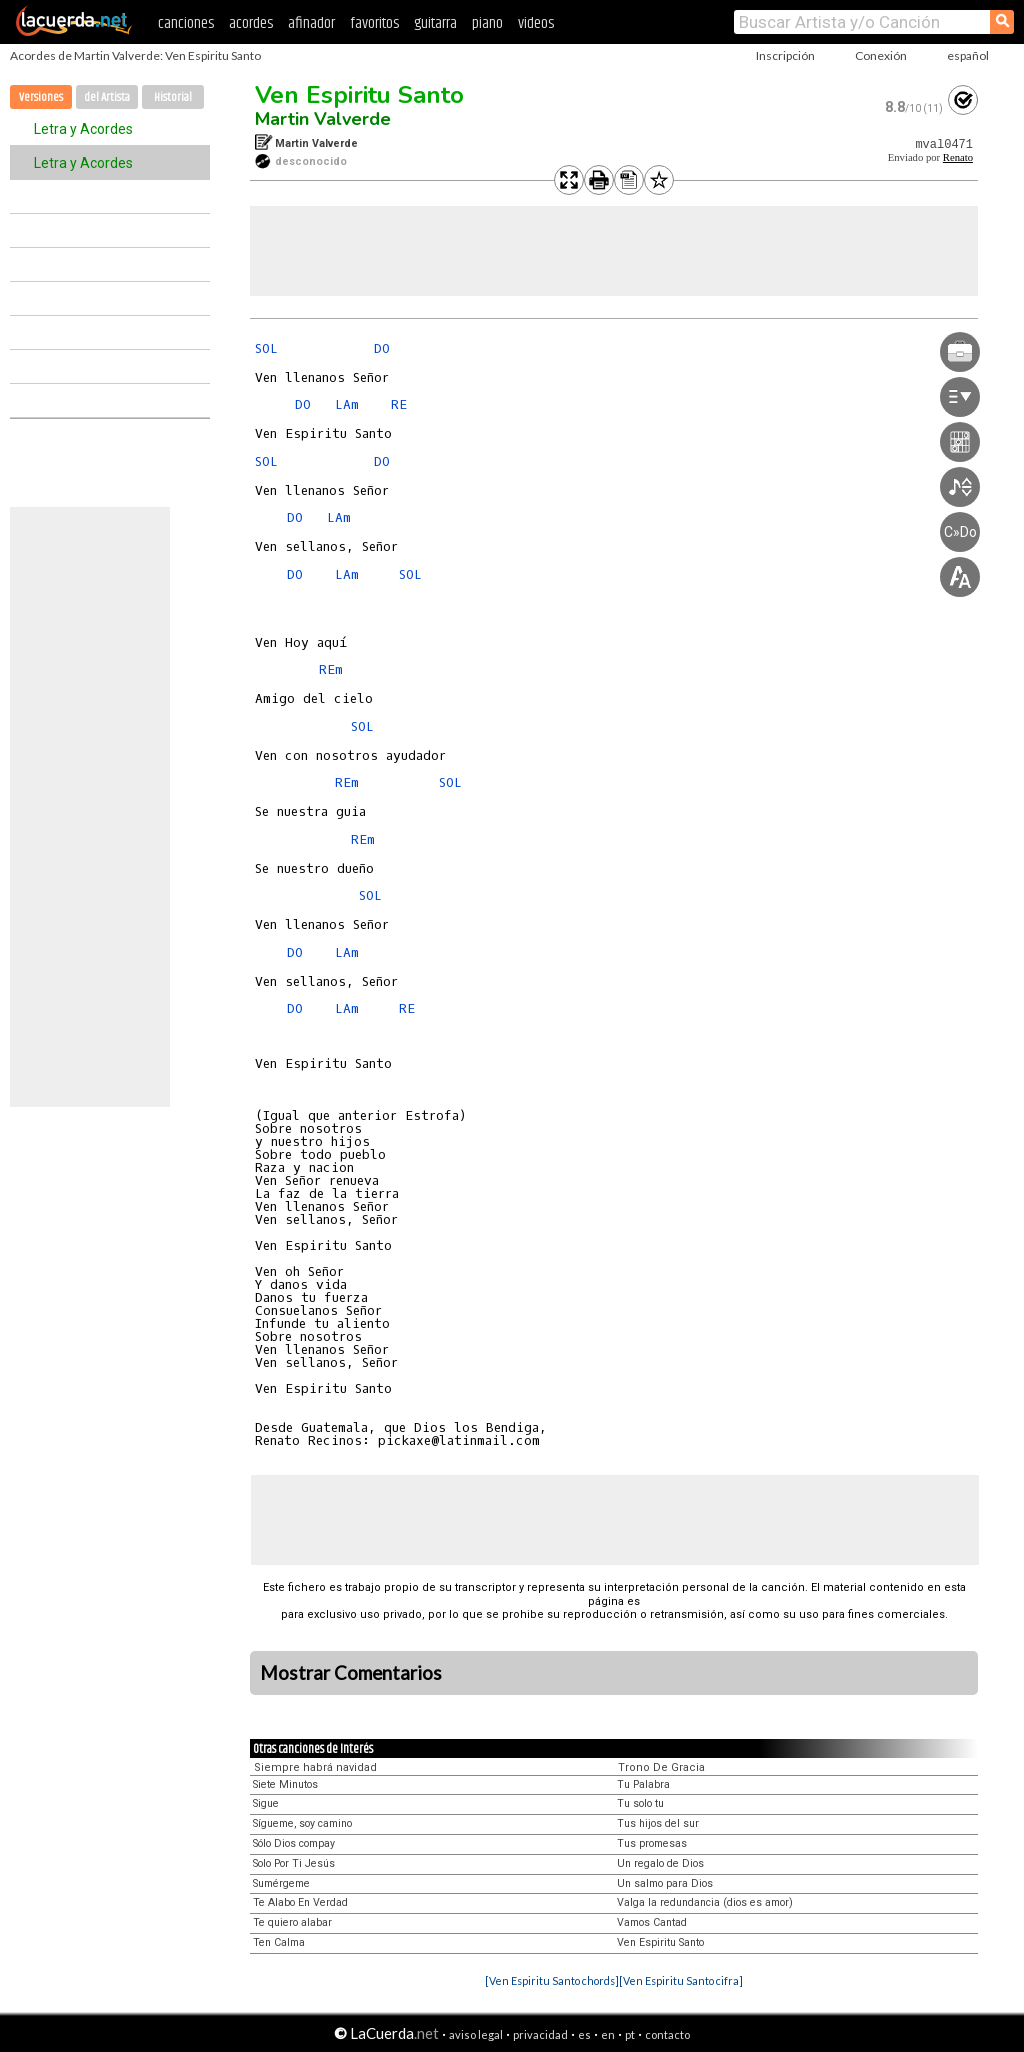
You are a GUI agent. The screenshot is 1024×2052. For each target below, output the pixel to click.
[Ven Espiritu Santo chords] (552, 1980)
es (584, 2034)
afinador (311, 23)
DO (382, 348)
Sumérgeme (281, 1883)
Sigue (266, 1803)
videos (536, 23)
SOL (266, 348)
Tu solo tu (640, 1803)
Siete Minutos (285, 1784)
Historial (173, 97)
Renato (958, 157)
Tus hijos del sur (658, 1823)
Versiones (41, 97)
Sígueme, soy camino (302, 1823)
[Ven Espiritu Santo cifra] (681, 1980)
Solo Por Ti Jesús (294, 1863)
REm (331, 669)
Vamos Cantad (652, 1922)
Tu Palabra (643, 1784)
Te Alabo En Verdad (300, 1902)
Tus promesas (652, 1843)
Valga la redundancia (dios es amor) (705, 1902)
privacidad (540, 2034)
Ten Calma (279, 1942)
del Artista (107, 97)
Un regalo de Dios (660, 1863)
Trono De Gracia (661, 1767)
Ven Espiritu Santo (359, 95)
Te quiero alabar (292, 1922)
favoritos (374, 23)
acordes (251, 23)
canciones (186, 23)
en (608, 2034)
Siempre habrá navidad (315, 1767)
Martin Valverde (323, 119)
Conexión (881, 55)
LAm (347, 404)
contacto (667, 2034)
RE (399, 404)
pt (630, 2034)
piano (487, 23)
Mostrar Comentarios (351, 1673)
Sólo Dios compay (294, 1843)
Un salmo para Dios (665, 1883)
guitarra (435, 23)
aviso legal (476, 2034)
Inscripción (785, 55)
